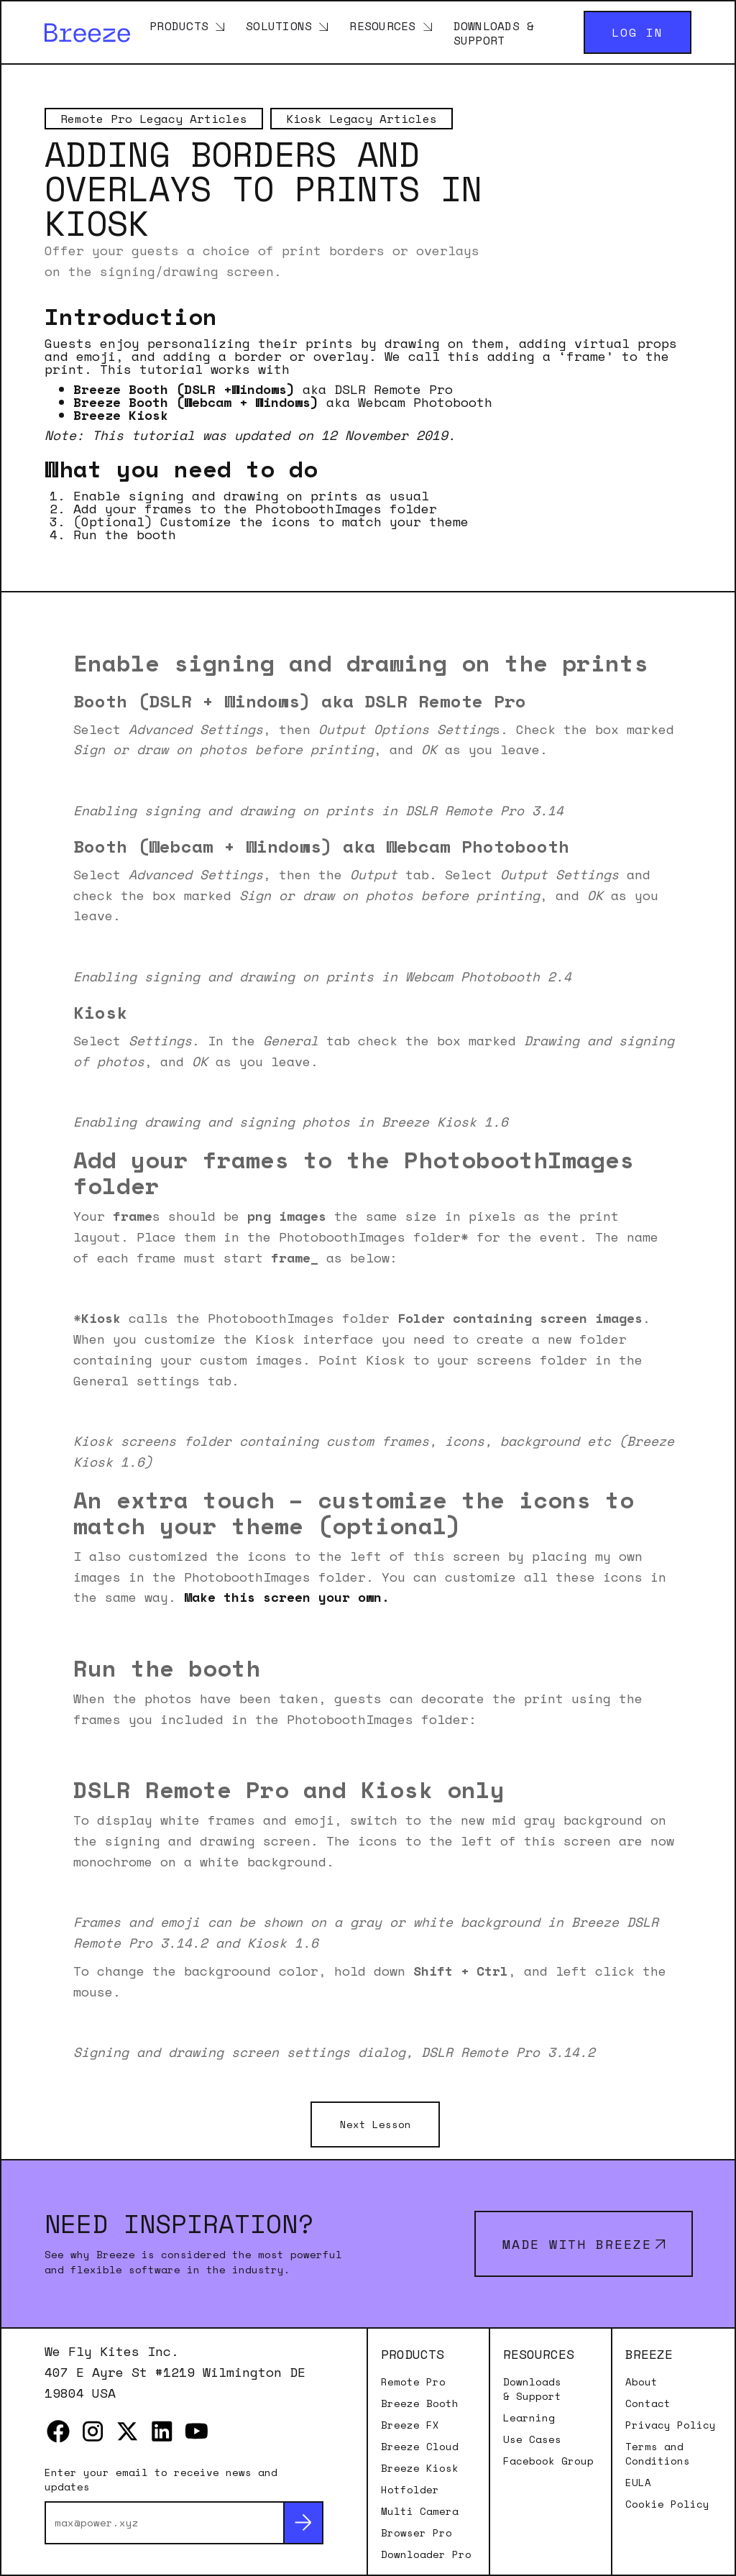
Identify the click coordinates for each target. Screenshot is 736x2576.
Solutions (279, 25)
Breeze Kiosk (420, 2468)
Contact (648, 2403)
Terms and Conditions (657, 2453)
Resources (382, 25)
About (641, 2382)
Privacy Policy (670, 2425)
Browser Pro (416, 2533)
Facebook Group (548, 2461)
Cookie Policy (667, 2504)
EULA (638, 2482)
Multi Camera (420, 2511)
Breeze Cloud (420, 2446)
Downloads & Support (494, 32)
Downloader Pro (426, 2554)
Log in (637, 32)
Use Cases (532, 2439)
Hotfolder (410, 2490)
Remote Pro (413, 2382)
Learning (529, 2418)
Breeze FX (410, 2425)
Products (179, 25)
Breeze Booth (420, 2403)
